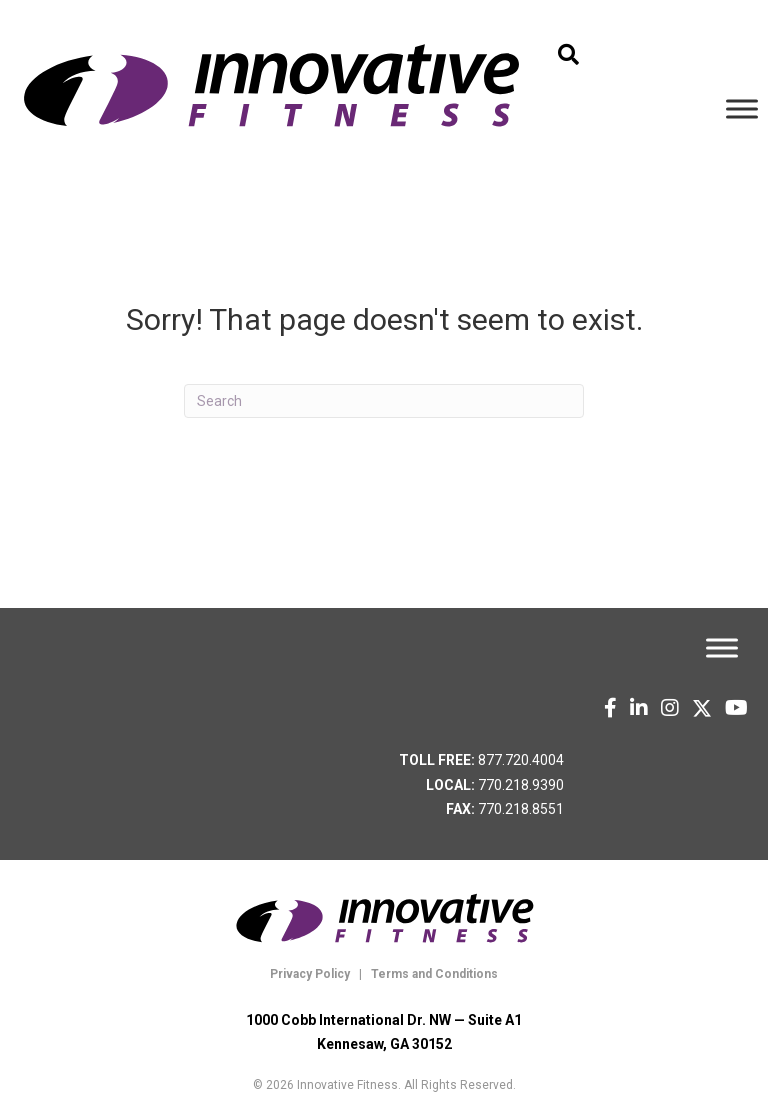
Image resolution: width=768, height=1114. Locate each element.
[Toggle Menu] (742, 108)
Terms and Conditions (433, 974)
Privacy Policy (310, 974)
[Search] (384, 401)
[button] (568, 55)
